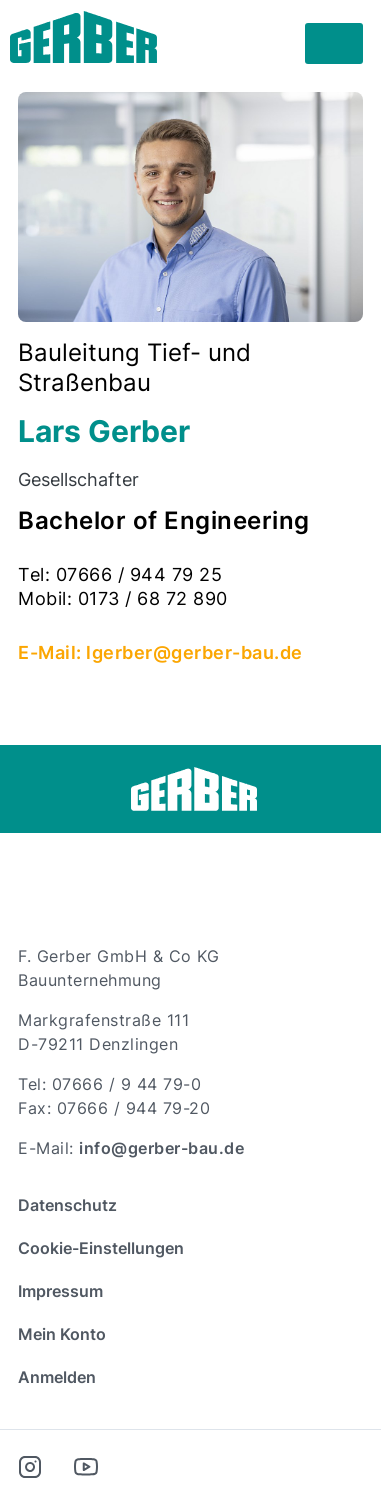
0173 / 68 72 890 (153, 598)
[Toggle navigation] (334, 44)
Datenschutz (67, 1205)
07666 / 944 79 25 (139, 574)
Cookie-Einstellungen (101, 1248)
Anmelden (57, 1377)
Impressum (60, 1291)
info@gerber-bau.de (161, 1148)
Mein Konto (62, 1334)
